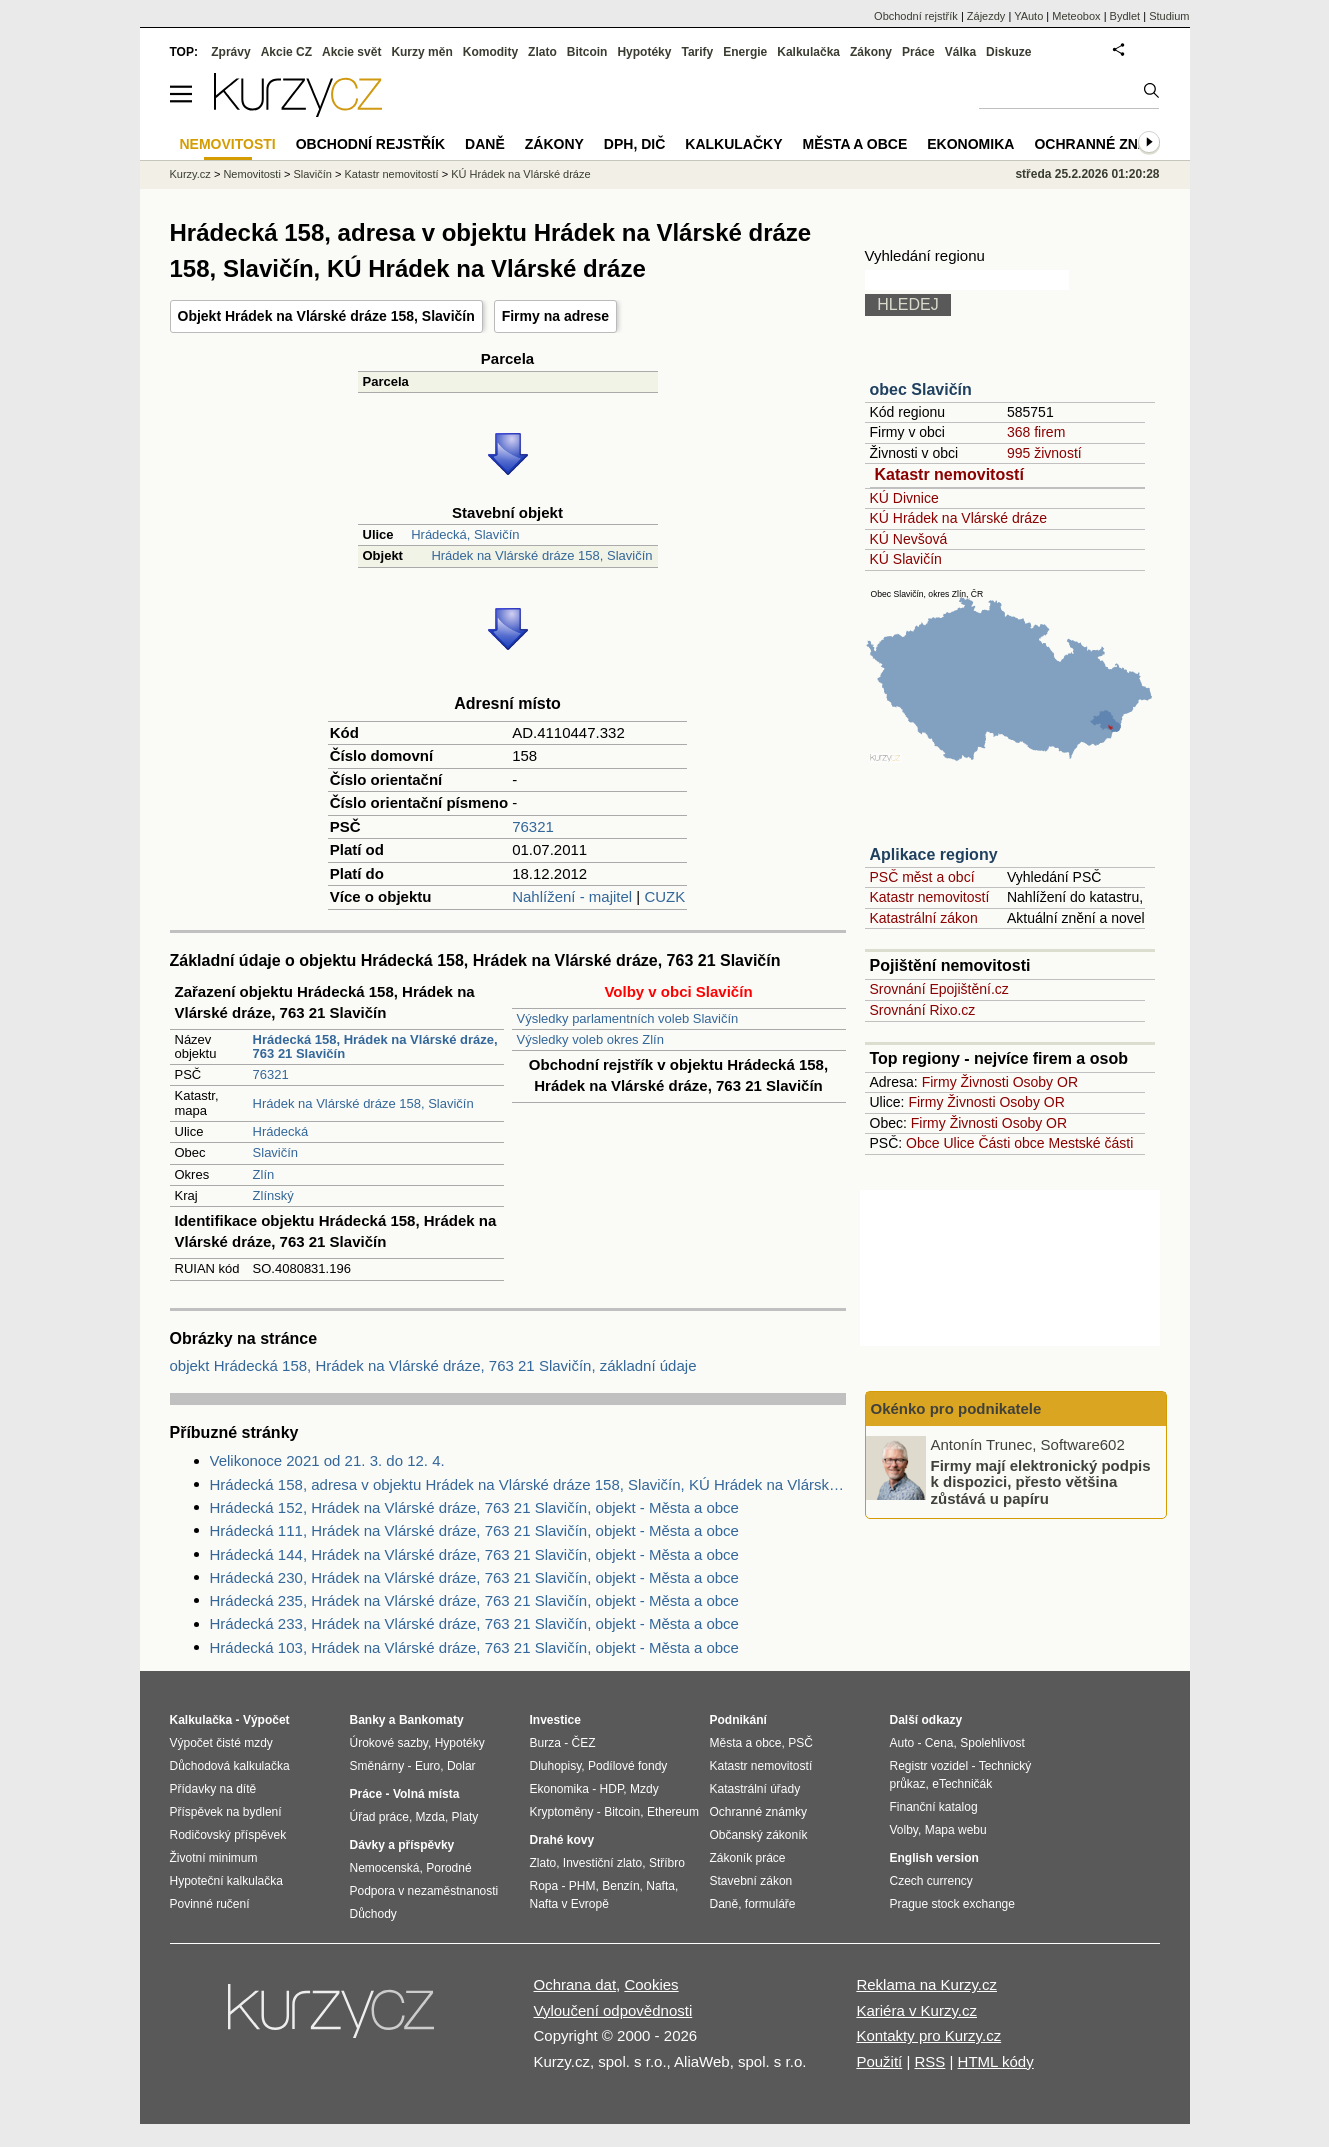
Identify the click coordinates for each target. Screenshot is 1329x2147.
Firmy (939, 1082)
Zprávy (230, 52)
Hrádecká (281, 1131)
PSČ (800, 1743)
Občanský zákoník (759, 1835)
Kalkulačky (733, 144)
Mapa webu (956, 1830)
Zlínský (273, 1195)
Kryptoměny (562, 1812)
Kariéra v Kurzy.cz (916, 2010)
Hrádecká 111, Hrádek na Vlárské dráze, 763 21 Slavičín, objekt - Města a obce (474, 1530)
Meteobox (1076, 16)
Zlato (542, 52)
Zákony (871, 52)
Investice (555, 1720)
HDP (612, 1789)
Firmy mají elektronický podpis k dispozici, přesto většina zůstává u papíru (1041, 1481)
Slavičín (276, 1152)
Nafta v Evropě (569, 1904)
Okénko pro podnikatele (956, 1408)
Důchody (373, 1914)
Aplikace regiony (934, 854)
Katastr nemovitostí (949, 474)
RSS (929, 2061)
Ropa (544, 1886)
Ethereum (673, 1812)
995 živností (1044, 453)
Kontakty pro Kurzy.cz (928, 2035)
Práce (918, 52)
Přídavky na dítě (213, 1789)
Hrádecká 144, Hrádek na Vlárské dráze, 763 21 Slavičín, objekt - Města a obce (474, 1554)
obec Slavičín (921, 389)
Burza (545, 1743)
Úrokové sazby (389, 1743)
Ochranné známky (1106, 144)
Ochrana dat (575, 1984)
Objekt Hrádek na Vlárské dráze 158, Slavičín (326, 316)
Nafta (660, 1886)
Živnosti (985, 1082)
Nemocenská (385, 1868)
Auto (902, 1743)
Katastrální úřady (755, 1789)
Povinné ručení (210, 1904)
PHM (582, 1886)
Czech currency (931, 1881)
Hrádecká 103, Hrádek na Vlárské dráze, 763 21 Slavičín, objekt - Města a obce (474, 1647)
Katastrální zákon (924, 918)
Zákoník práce (748, 1858)
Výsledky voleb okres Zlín (590, 1039)
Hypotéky (644, 52)
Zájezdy (986, 16)
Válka (960, 52)
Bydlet (1125, 16)
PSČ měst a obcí (922, 877)
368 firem (1036, 432)
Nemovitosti (251, 174)
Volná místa (426, 1794)
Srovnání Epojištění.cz (939, 989)
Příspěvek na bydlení (226, 1812)
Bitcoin (587, 52)
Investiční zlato (602, 1863)
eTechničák (962, 1784)
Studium (1169, 16)
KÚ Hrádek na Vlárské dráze (958, 518)
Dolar (461, 1766)
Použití (879, 2061)
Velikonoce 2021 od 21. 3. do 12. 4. (327, 1460)
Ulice (958, 1143)
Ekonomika (970, 144)
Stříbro (667, 1863)
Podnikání (738, 1720)
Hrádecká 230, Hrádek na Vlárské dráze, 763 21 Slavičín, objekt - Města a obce (474, 1577)
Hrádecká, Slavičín (465, 534)
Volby (904, 1830)
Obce (922, 1143)
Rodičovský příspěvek (228, 1835)
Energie (745, 52)
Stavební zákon (751, 1881)
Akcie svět (351, 52)
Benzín (620, 1886)
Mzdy (644, 1789)
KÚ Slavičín (906, 559)
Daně (485, 144)
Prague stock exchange (952, 1904)
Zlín (264, 1174)
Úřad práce (379, 1817)
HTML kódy (996, 2061)
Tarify (697, 52)
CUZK (664, 896)
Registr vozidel (929, 1766)
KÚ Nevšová (909, 539)
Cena (939, 1743)
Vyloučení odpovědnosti (613, 2010)
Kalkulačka (808, 52)
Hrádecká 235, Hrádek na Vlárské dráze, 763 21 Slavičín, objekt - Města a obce (474, 1600)
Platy (465, 1817)
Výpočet (266, 1720)
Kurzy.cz (190, 174)
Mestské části (1091, 1143)
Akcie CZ (286, 52)
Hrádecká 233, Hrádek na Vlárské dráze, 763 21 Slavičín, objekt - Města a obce (474, 1623)
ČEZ (584, 1743)
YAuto (1028, 16)
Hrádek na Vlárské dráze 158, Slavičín (541, 555)
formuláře (770, 1904)
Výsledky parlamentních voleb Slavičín (628, 1018)
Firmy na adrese (555, 316)
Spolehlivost (992, 1743)
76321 (533, 826)
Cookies (651, 1984)
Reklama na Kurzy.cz (926, 1984)
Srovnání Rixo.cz (923, 1010)
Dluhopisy (556, 1766)
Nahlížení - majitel (572, 896)
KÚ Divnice (904, 498)
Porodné (448, 1868)
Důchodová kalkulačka (230, 1766)
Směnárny (377, 1766)
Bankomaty (431, 1720)
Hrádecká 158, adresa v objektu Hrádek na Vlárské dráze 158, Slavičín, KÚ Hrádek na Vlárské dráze (528, 1484)
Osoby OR (1045, 1082)
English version (934, 1858)
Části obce (1011, 1143)
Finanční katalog (934, 1807)
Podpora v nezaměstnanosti (424, 1891)
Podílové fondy (627, 1766)
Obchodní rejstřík (916, 16)
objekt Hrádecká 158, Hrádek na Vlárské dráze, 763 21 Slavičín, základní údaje (433, 1365)
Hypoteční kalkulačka (226, 1881)
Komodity (490, 52)
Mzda (430, 1817)
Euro (427, 1766)
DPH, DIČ (634, 144)
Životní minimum (214, 1858)
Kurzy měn (421, 52)
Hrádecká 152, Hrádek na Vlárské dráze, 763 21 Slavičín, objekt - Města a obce (474, 1507)
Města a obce (855, 144)
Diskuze (1008, 52)
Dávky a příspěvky (402, 1845)
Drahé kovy (562, 1840)
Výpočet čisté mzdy (221, 1743)
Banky (368, 1720)
